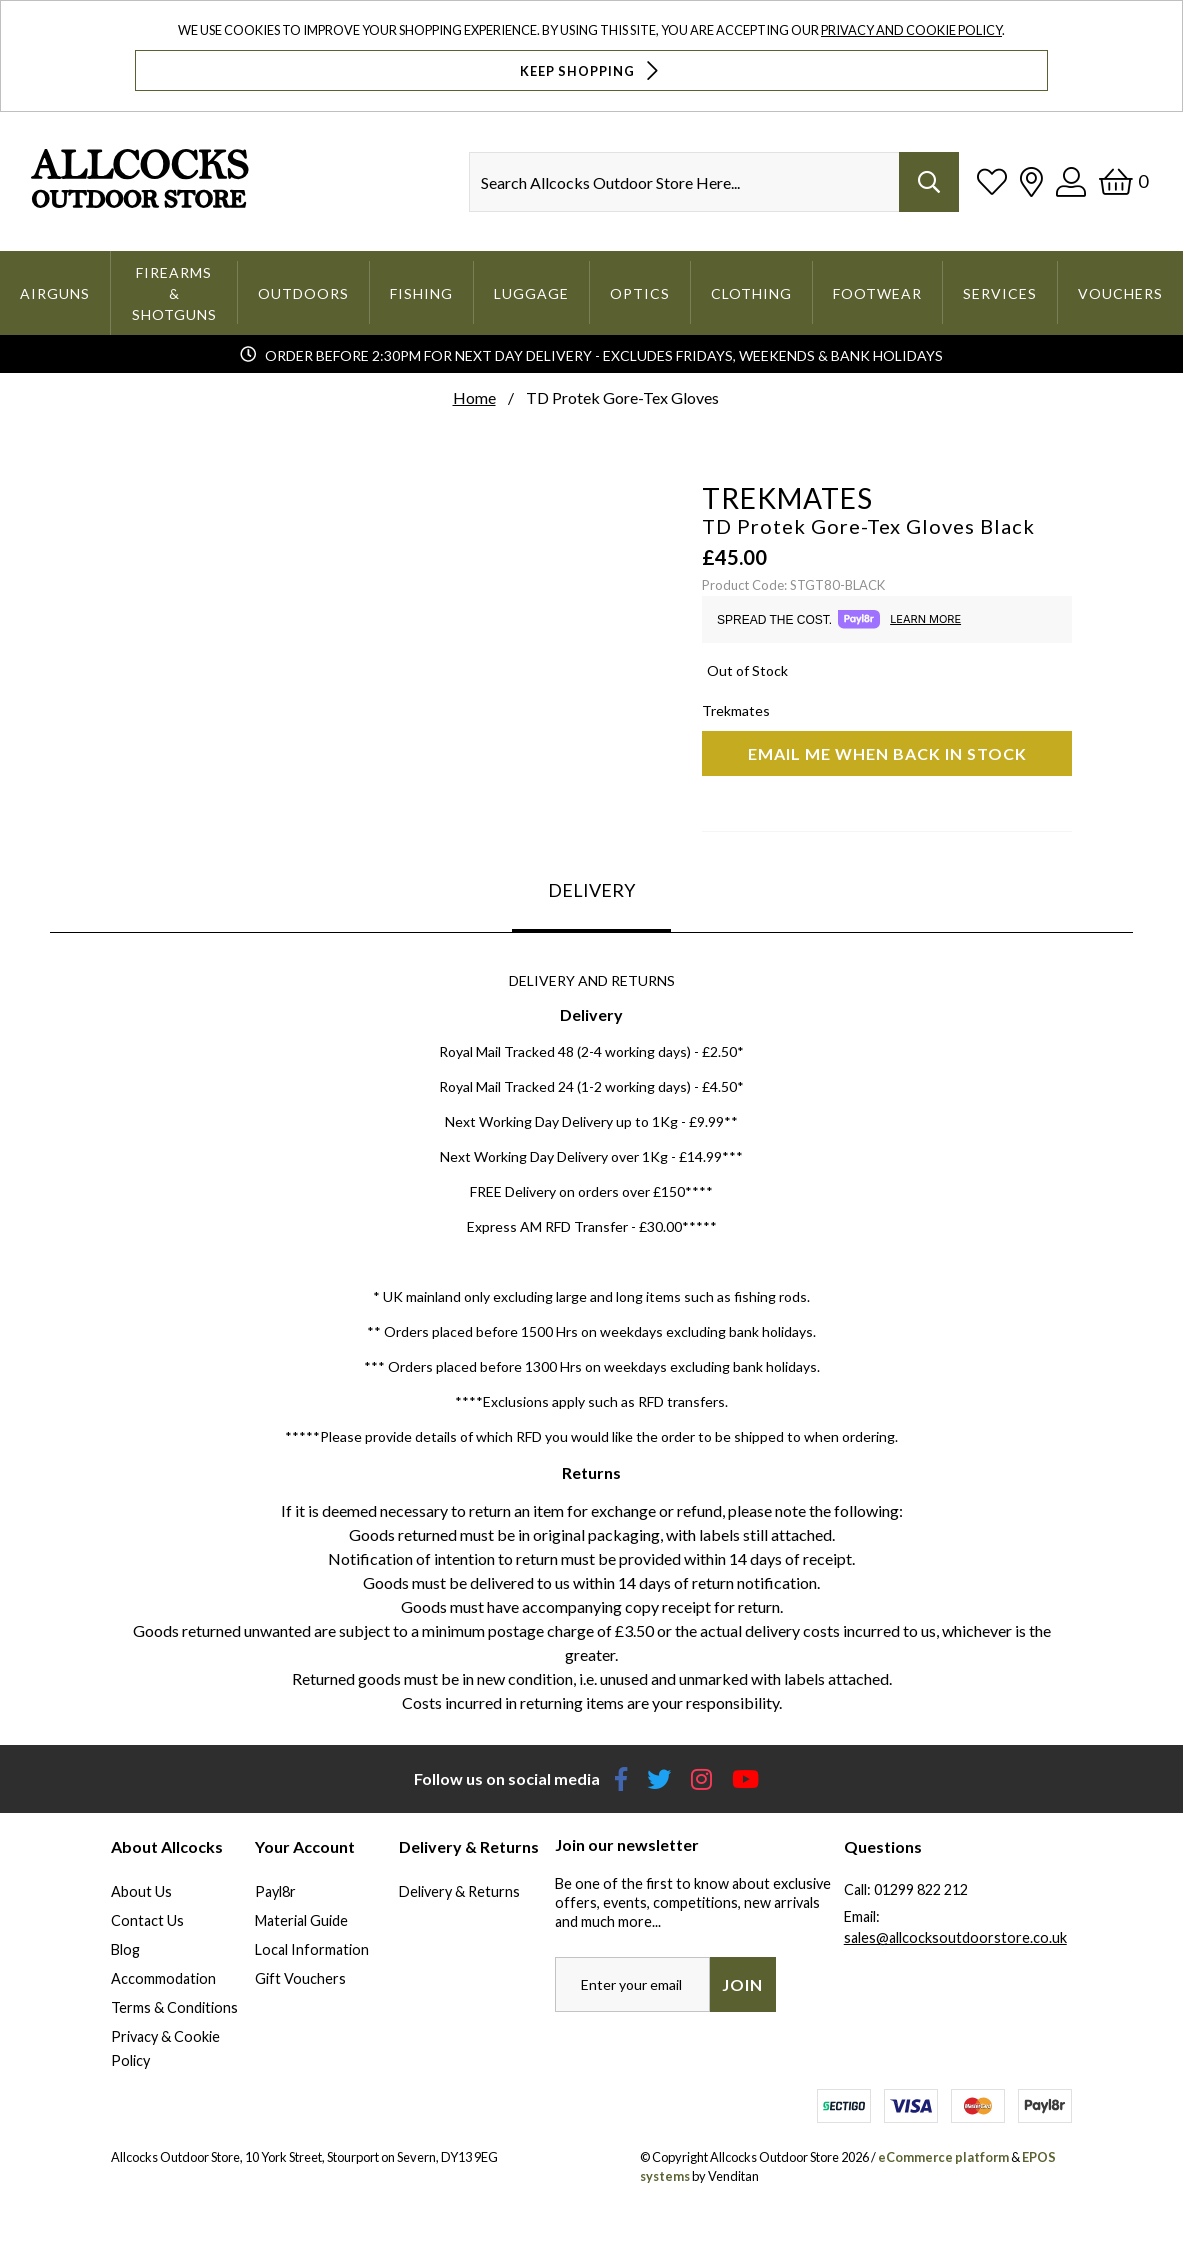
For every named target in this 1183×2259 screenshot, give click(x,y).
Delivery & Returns (459, 1891)
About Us (141, 1891)
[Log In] (1071, 181)
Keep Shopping (591, 70)
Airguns (55, 293)
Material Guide (301, 1920)
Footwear (877, 293)
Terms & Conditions (174, 2007)
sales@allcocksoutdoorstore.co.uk (955, 1937)
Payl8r (275, 1891)
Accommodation (163, 1978)
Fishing (421, 293)
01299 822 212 (921, 1889)
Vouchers (1120, 293)
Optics (640, 293)
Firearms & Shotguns (174, 293)
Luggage (531, 293)
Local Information (312, 1949)
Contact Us (147, 1920)
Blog (125, 1949)
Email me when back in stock (887, 753)
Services (1000, 293)
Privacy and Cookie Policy (911, 30)
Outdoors (303, 293)
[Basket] (1123, 181)
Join (742, 1984)
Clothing (751, 293)
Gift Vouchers (300, 1978)
